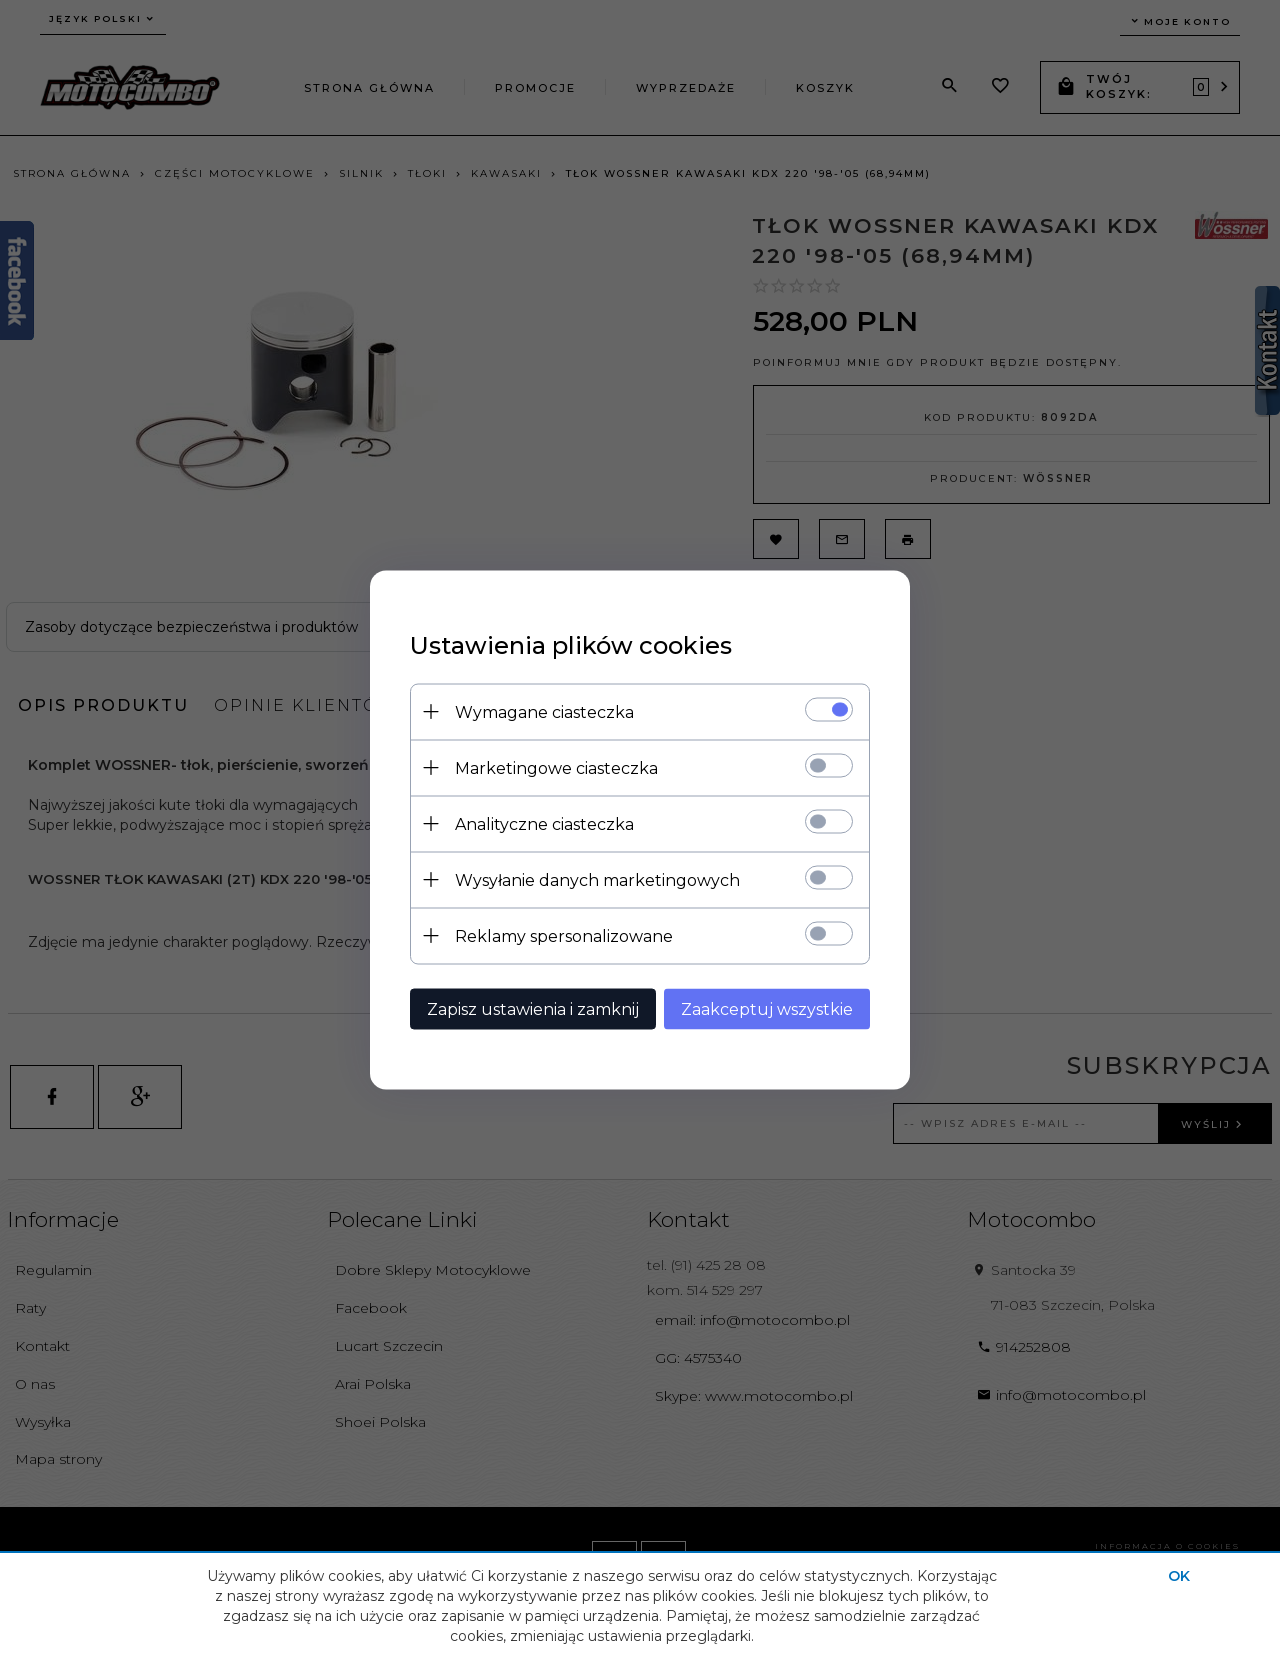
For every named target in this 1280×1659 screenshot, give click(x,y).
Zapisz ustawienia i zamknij (533, 1008)
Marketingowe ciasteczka (556, 767)
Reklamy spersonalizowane (564, 935)
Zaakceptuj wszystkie (767, 1008)
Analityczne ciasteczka (544, 823)
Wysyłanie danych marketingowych (597, 879)
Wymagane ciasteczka (544, 711)
